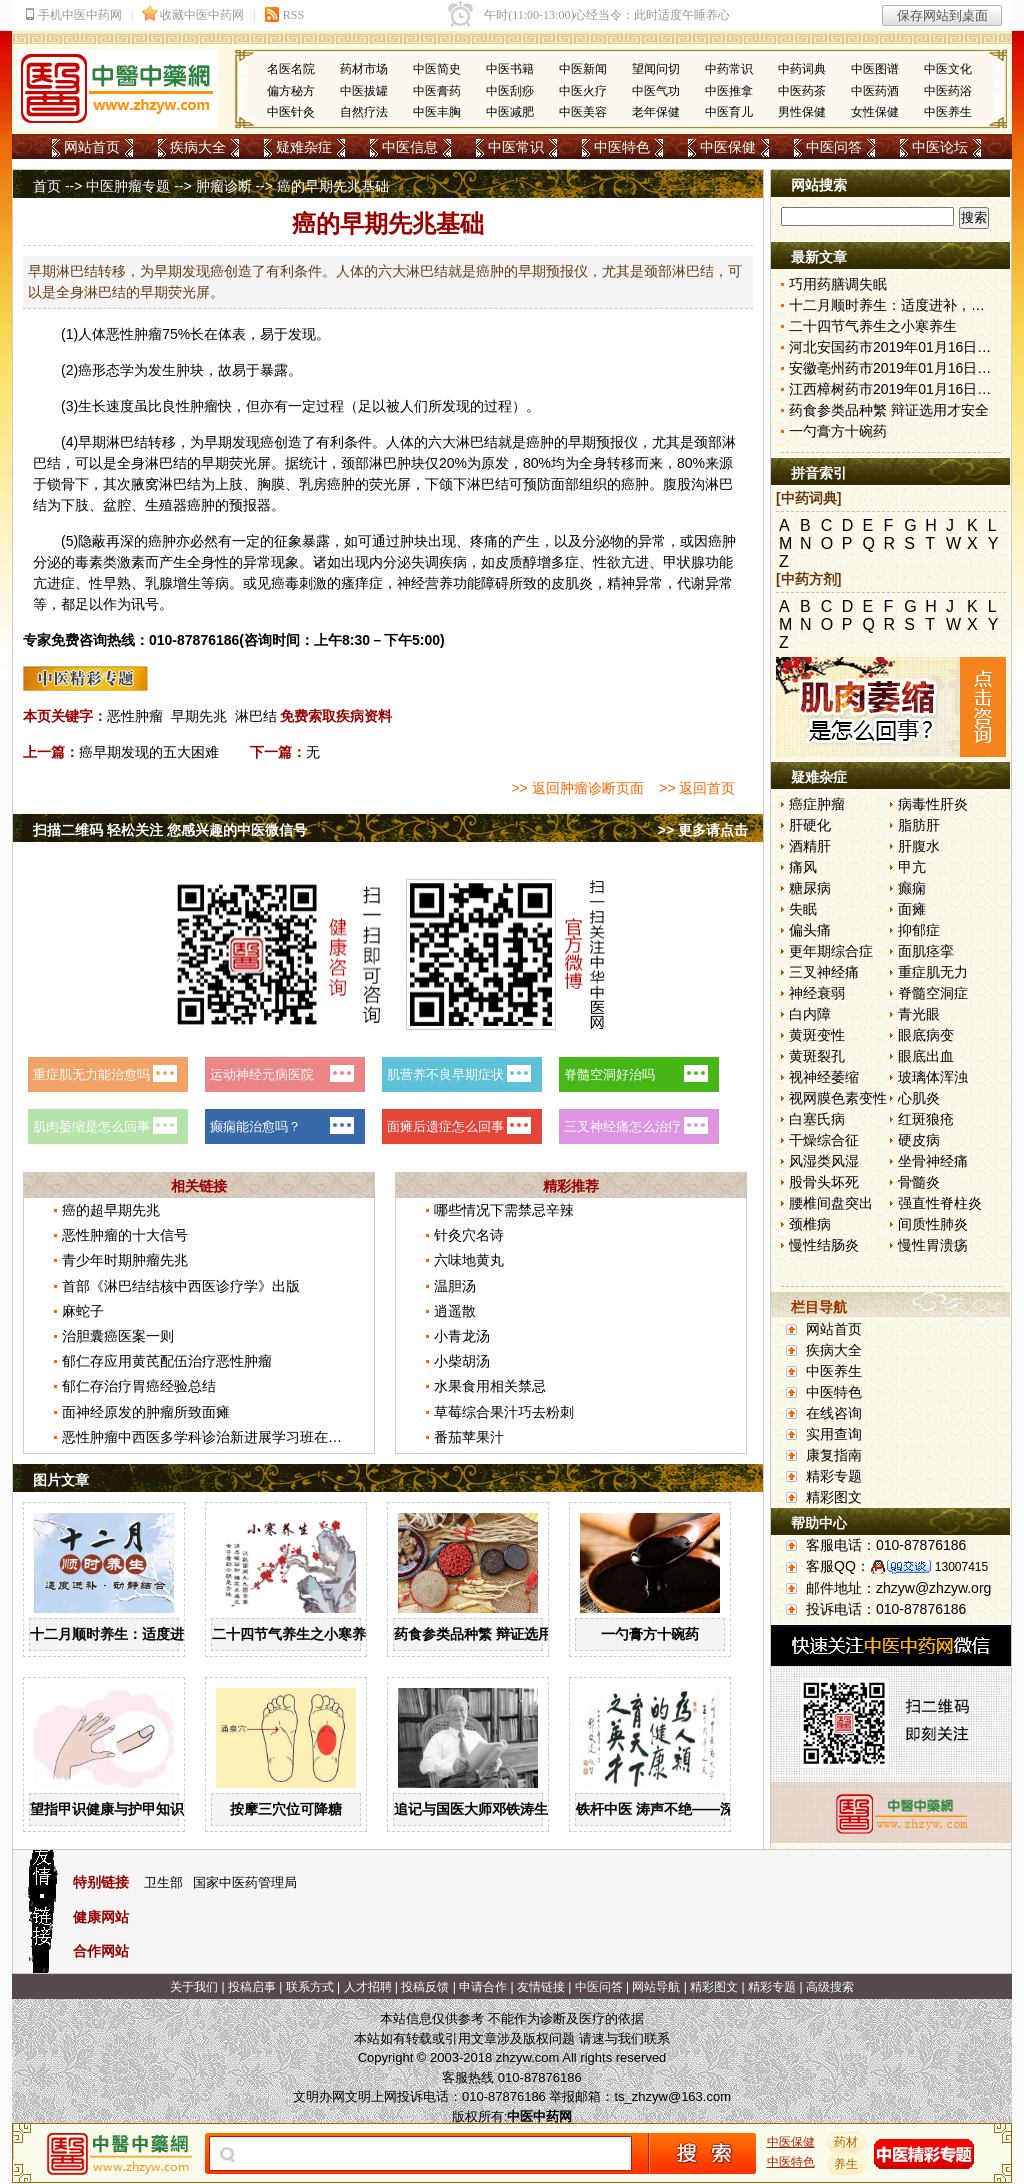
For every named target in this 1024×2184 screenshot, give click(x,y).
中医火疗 (583, 91)
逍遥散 (455, 1311)
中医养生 (948, 112)
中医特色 (622, 147)
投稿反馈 (425, 1987)
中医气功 (656, 91)
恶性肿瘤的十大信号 (125, 1235)
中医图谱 (875, 69)
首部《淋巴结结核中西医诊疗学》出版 (181, 1286)
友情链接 (541, 1987)
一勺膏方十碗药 (650, 1634)
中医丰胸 (437, 112)
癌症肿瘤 (817, 804)
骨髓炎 (919, 1182)
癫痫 (912, 888)
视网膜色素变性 (838, 1098)
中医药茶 (802, 91)
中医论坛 (940, 147)
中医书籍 (510, 69)
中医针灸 (291, 112)
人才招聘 (368, 1987)
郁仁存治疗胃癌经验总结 (139, 1386)
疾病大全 (198, 147)
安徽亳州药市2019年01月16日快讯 (897, 368)
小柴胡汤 (462, 1361)
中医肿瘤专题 (128, 186)
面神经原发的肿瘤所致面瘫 (146, 1412)
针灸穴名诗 (469, 1235)
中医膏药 (437, 91)
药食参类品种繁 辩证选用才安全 (494, 1634)
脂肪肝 (919, 825)
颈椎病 (810, 1224)
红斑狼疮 (926, 1119)
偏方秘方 (291, 91)
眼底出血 (926, 1056)
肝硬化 (810, 825)
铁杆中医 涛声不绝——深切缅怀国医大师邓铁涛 (725, 1809)
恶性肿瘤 (135, 716)
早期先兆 (199, 716)
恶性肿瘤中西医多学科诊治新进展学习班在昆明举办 (223, 1437)
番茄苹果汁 (469, 1437)
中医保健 (728, 147)
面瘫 (912, 909)
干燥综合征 (824, 1140)
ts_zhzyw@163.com (672, 2096)
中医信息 (410, 147)
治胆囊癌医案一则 (118, 1336)
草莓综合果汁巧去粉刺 (504, 1412)
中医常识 (516, 147)
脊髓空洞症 (933, 993)
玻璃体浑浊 (933, 1077)
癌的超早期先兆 (111, 1210)
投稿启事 (252, 1987)
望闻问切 (656, 69)
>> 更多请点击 (703, 830)
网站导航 (656, 1987)
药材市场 (364, 69)
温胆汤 (455, 1286)
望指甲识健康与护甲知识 (107, 1809)
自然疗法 (364, 112)
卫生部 (163, 1882)
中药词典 (802, 69)
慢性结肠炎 (824, 1245)
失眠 (803, 909)
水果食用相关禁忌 (490, 1386)
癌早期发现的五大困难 (149, 752)
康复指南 (834, 1455)
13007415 (961, 1567)
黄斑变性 (817, 1035)
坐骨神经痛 (933, 1161)
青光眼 (919, 1014)
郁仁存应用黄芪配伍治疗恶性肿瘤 (167, 1361)
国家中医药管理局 (245, 1882)
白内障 (810, 1014)
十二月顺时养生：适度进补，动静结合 (149, 1634)
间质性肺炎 (933, 1224)
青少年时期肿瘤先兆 (125, 1260)
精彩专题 (834, 1476)
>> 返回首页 (697, 788)
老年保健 (656, 112)
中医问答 (834, 147)
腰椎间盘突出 (831, 1203)
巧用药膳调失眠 (838, 284)
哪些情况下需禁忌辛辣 (504, 1210)
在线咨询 (834, 1413)
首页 (47, 186)
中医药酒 (875, 91)
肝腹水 (919, 846)
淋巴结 (256, 716)
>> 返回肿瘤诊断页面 (577, 788)
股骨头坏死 (824, 1182)
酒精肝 (810, 846)
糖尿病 (810, 888)
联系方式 (310, 1987)
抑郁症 (919, 930)
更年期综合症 (831, 951)
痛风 (803, 867)
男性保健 (802, 112)
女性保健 (875, 112)
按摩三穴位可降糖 (286, 1809)
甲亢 (912, 867)
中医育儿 (729, 112)
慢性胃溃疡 (933, 1245)
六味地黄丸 (469, 1260)
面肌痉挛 (926, 951)
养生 (847, 2164)
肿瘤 (148, 334)
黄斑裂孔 (817, 1056)
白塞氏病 (817, 1119)
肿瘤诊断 (224, 186)
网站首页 (92, 147)
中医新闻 (583, 69)
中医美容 (583, 112)
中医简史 (437, 69)
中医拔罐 (364, 91)
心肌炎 (919, 1098)
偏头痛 (810, 930)
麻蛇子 (83, 1311)
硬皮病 (919, 1140)
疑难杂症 (304, 147)
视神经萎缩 (824, 1077)
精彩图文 (834, 1497)
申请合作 (483, 1987)
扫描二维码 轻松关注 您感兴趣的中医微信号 (170, 830)
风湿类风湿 (824, 1161)
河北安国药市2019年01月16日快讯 (897, 347)
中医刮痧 (510, 91)
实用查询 (834, 1434)
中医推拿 (729, 91)
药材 (847, 2142)
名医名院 (291, 69)
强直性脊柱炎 (940, 1203)
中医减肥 (510, 112)
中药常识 (729, 69)
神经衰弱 (817, 993)
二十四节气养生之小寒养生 (296, 1634)
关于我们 (194, 1987)
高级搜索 (830, 1987)
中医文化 (948, 69)
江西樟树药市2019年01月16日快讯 (897, 389)
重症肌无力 (933, 972)
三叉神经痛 (824, 972)
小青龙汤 (462, 1336)
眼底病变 (926, 1035)
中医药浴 (948, 91)
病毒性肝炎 (933, 804)
